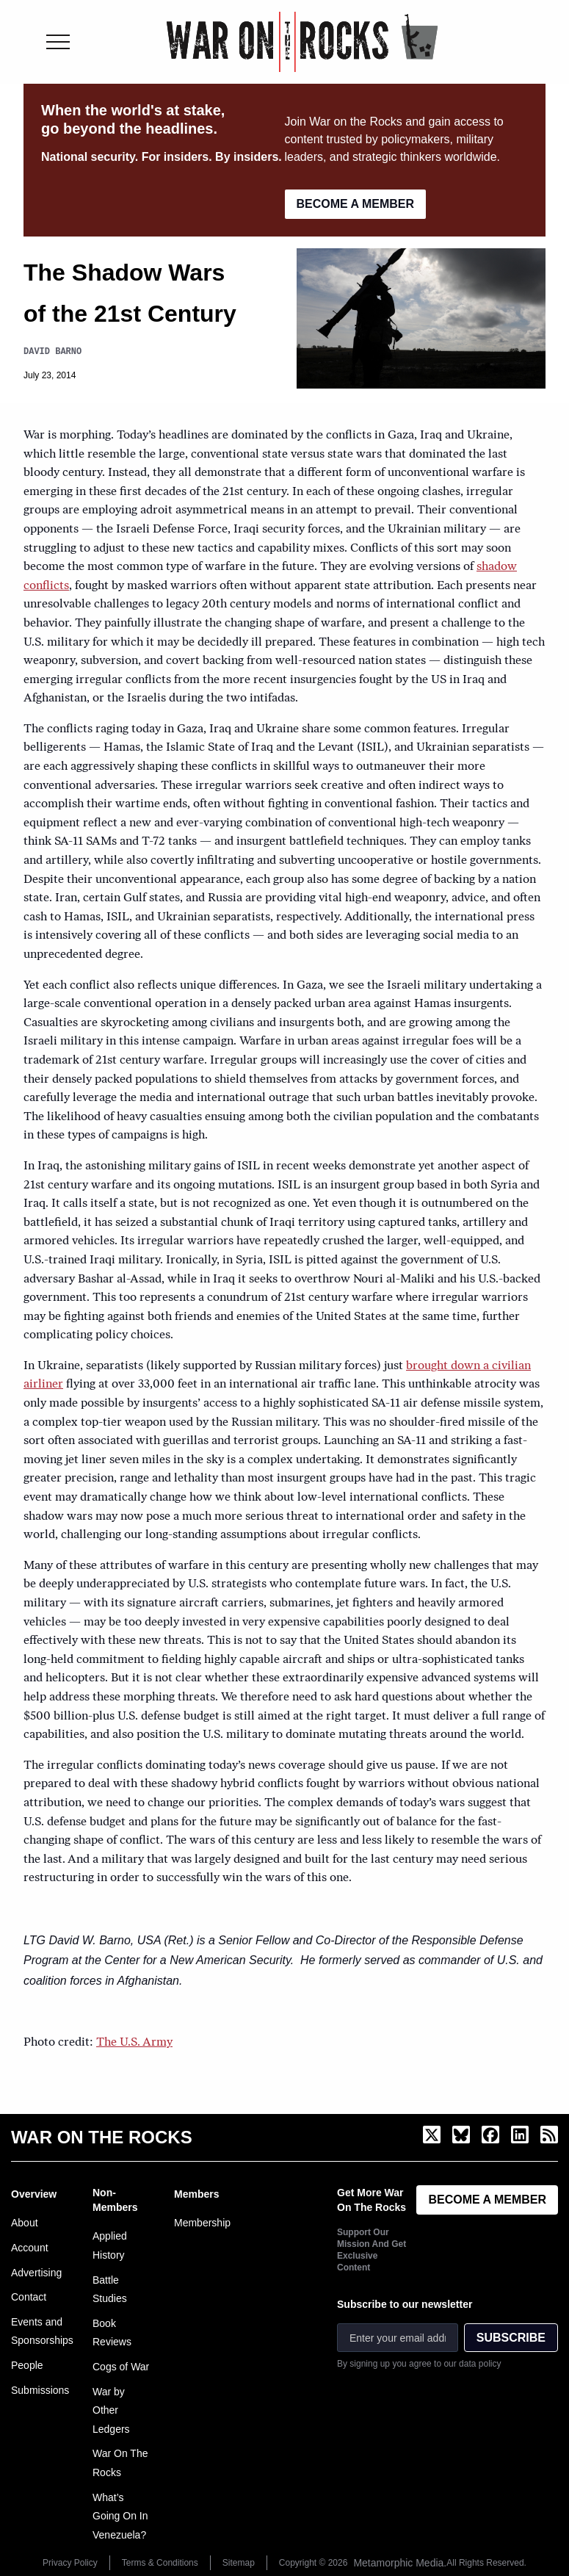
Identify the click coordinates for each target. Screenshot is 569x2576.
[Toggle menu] (58, 42)
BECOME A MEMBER (356, 204)
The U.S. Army (134, 2043)
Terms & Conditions (160, 2563)
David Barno (52, 351)
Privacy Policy (70, 2563)
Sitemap (238, 2563)
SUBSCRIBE (511, 2337)
